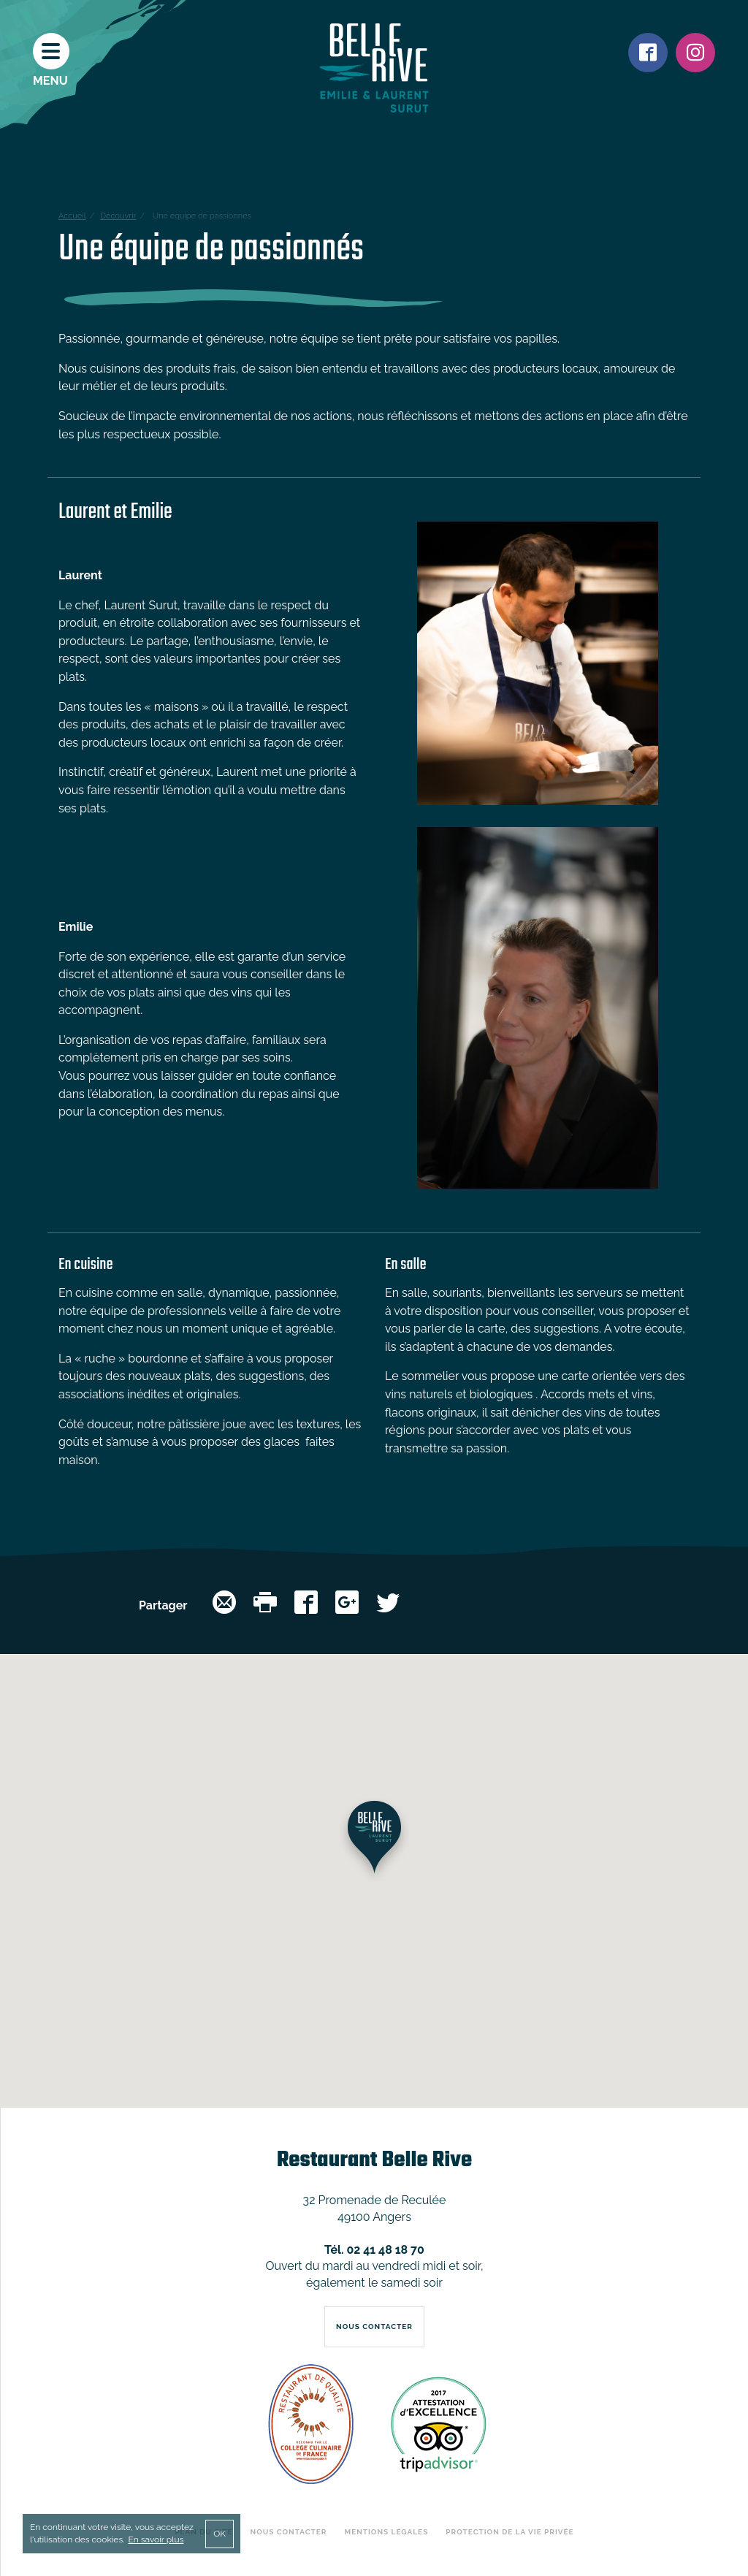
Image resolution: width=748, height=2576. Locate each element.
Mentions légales (387, 2532)
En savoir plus (155, 2539)
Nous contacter (289, 2532)
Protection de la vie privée (509, 2532)
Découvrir (118, 216)
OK (219, 2534)
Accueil (72, 216)
